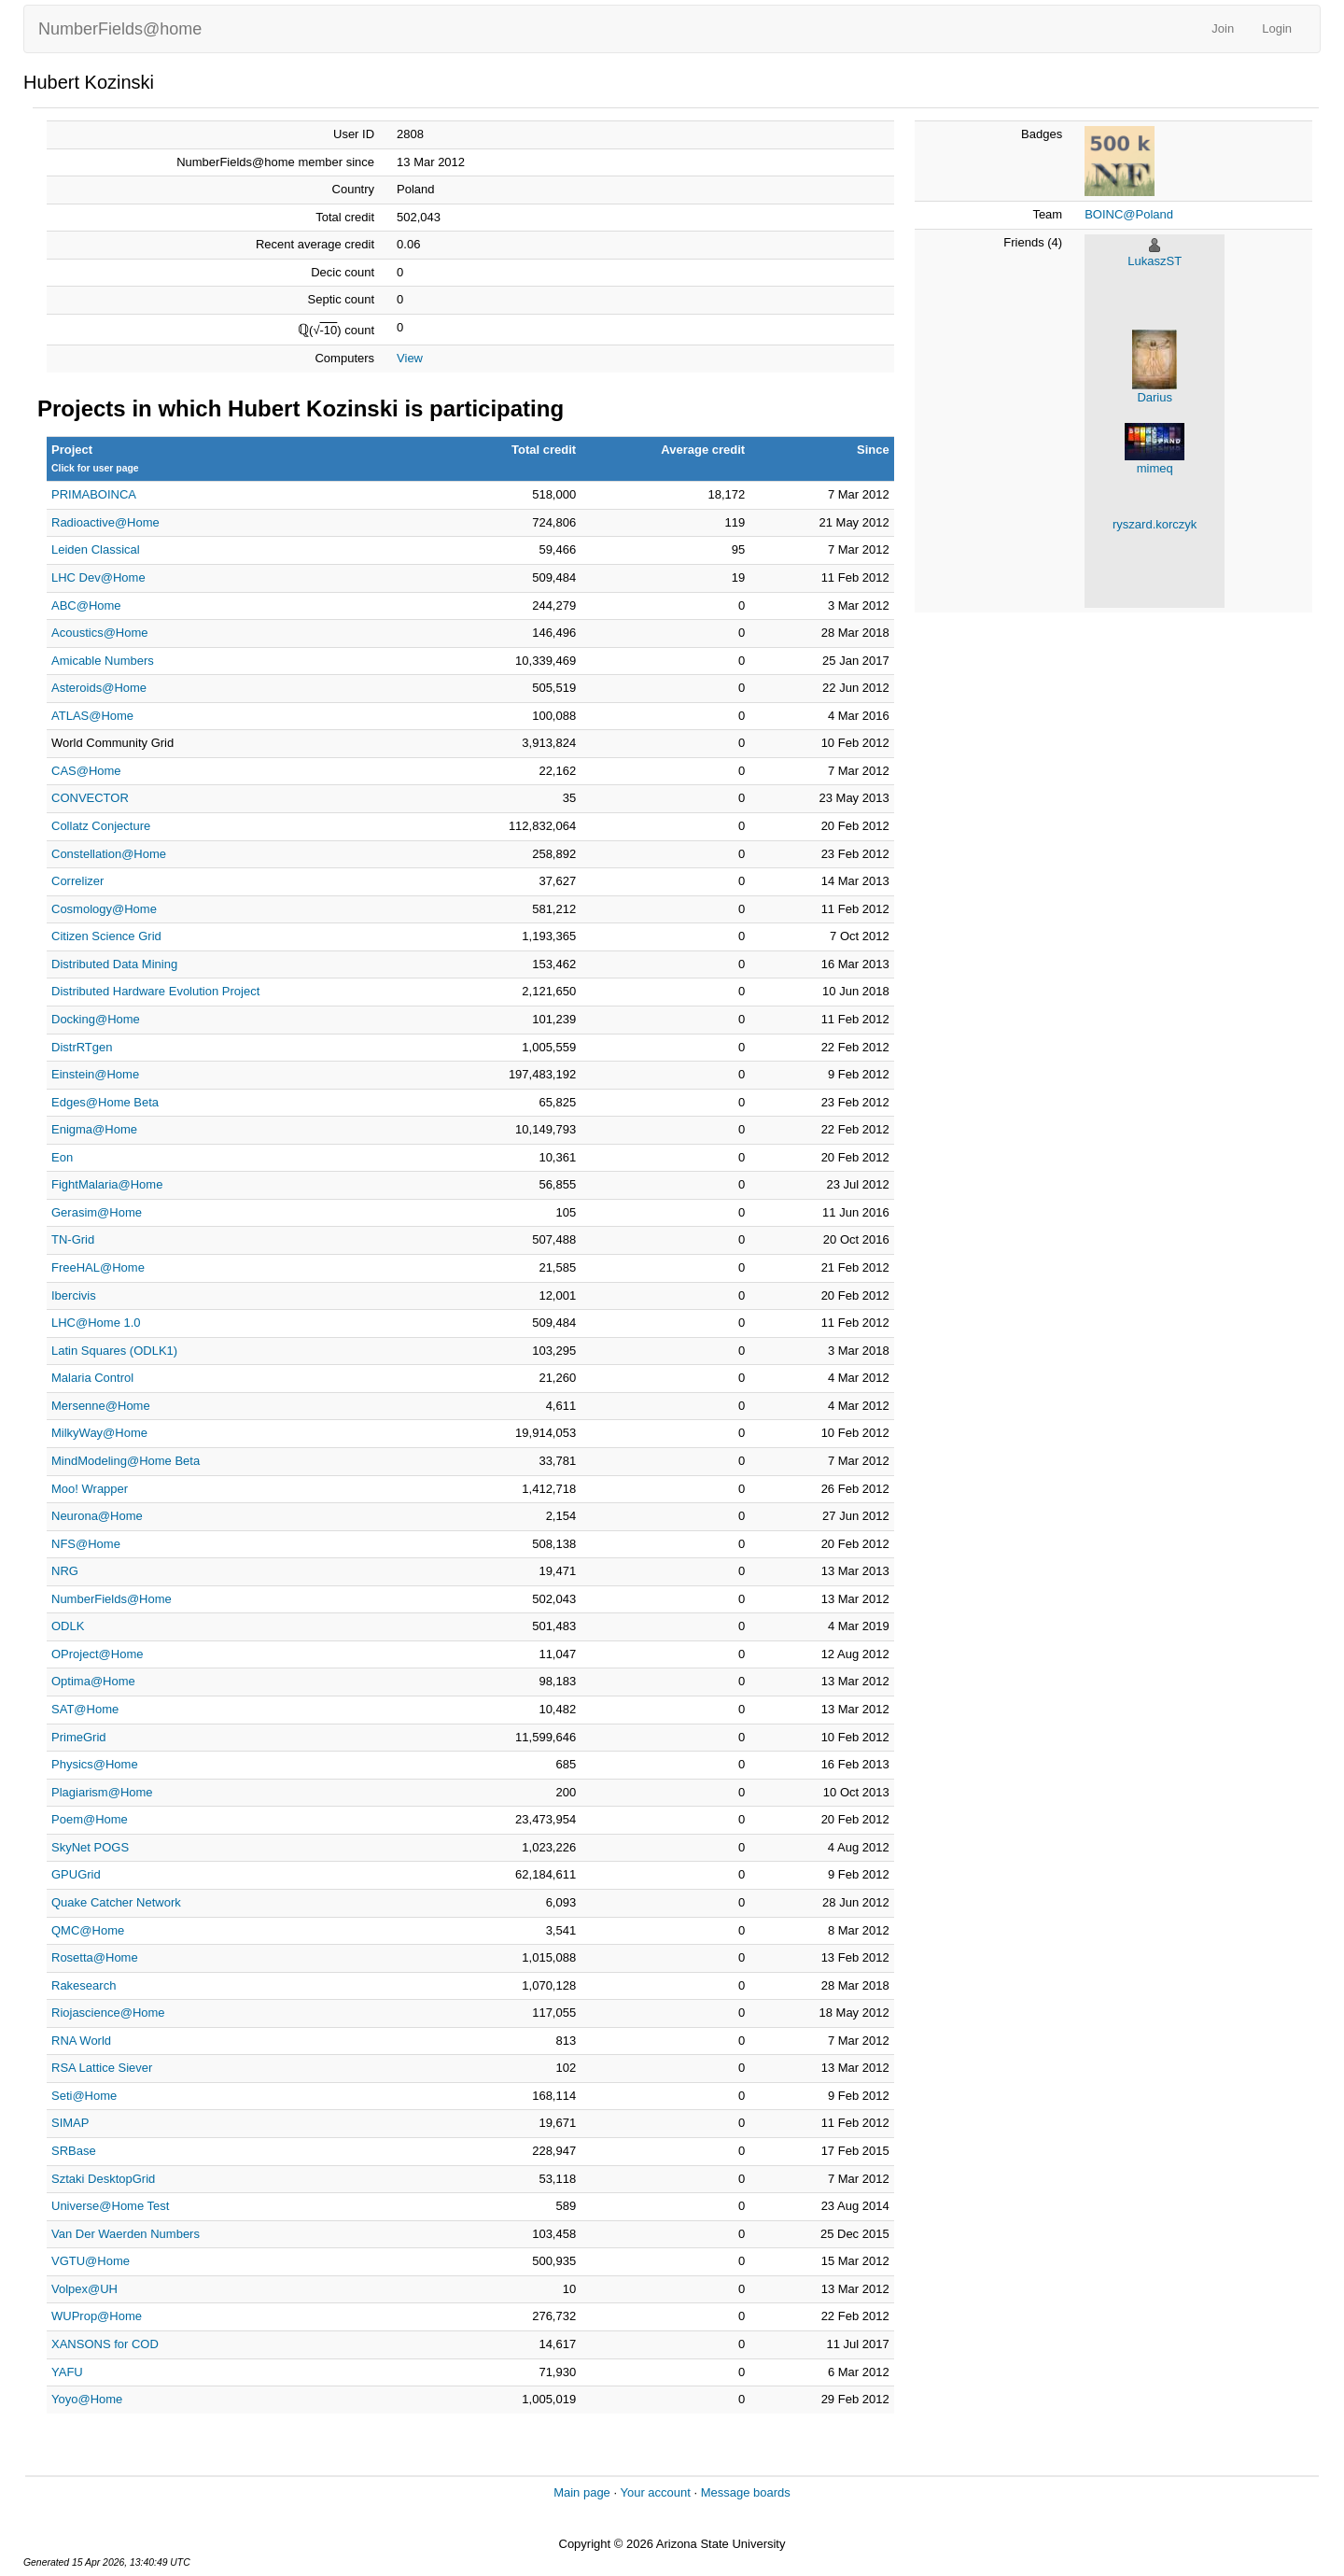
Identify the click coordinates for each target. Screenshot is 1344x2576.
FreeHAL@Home (98, 1267)
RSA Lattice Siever (101, 2068)
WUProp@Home (96, 2316)
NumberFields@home (120, 29)
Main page (581, 2492)
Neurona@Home (97, 1516)
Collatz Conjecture (100, 826)
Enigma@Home (94, 1129)
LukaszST (1154, 261)
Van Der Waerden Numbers (125, 2234)
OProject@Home (97, 1654)
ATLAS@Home (92, 716)
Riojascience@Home (108, 2013)
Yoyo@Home (86, 2399)
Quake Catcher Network (116, 1902)
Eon (62, 1157)
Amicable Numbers (102, 661)
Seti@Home (84, 2096)
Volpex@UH (84, 2289)
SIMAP (70, 2123)
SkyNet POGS (90, 1847)
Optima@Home (93, 1681)
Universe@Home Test (110, 2206)
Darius (1154, 397)
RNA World (81, 2041)
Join (1222, 28)
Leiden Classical (95, 549)
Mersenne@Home (100, 1406)
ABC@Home (86, 605)
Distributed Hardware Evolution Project (155, 991)
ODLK (67, 1626)
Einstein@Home (95, 1074)
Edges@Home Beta (105, 1102)
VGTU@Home (90, 2261)
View (410, 358)
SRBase (73, 2151)
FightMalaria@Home (106, 1184)
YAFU (67, 2372)
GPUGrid (76, 1874)
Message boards (746, 2492)
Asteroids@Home (99, 688)
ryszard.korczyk (1155, 524)
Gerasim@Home (96, 1212)
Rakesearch (83, 1985)
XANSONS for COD (105, 2344)
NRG (64, 1571)
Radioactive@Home (105, 522)
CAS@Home (86, 771)
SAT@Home (85, 1709)
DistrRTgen (82, 1047)
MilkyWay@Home (99, 1433)
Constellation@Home (108, 854)
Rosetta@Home (94, 1957)
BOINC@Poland (1129, 214)
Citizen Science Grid (106, 936)
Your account (655, 2492)
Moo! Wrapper (89, 1489)
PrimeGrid (78, 1737)
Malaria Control (92, 1378)
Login (1277, 28)
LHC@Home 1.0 (96, 1323)
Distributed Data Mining (114, 964)
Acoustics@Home (99, 633)
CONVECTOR (90, 798)
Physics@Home (94, 1764)
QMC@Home (87, 1930)
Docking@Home (95, 1019)
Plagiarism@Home (102, 1792)
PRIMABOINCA (93, 494)
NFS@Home (85, 1544)
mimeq (1155, 468)
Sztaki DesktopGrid (103, 2179)
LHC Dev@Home (98, 577)
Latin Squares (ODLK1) (114, 1351)
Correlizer (77, 881)
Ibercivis (73, 1295)
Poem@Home (89, 1819)
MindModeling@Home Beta (125, 1461)
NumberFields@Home (111, 1599)
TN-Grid (72, 1239)
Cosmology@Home (104, 909)
